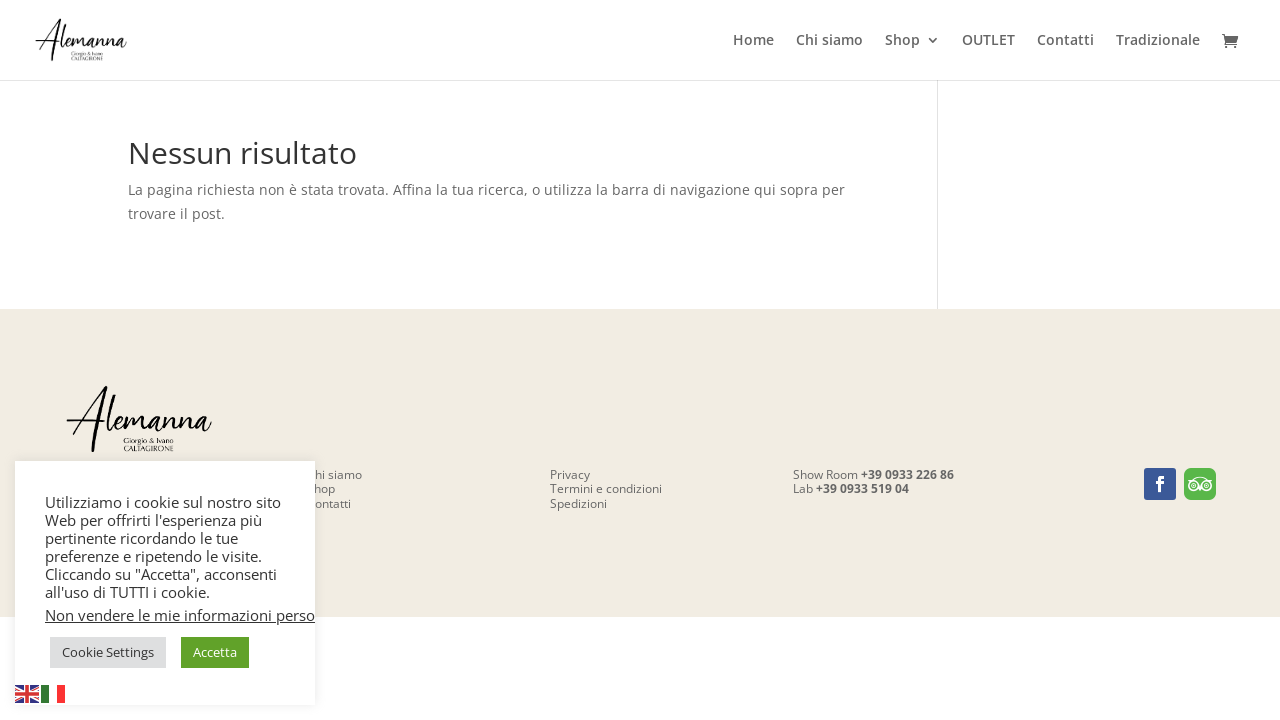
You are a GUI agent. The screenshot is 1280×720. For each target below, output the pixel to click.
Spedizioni (578, 503)
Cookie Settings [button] (108, 652)
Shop (902, 41)
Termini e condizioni (606, 488)
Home (753, 41)
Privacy (570, 474)
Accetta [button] (215, 652)
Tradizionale (1158, 41)
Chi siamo (829, 41)
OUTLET (988, 41)
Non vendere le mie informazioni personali (192, 615)
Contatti (1065, 41)
